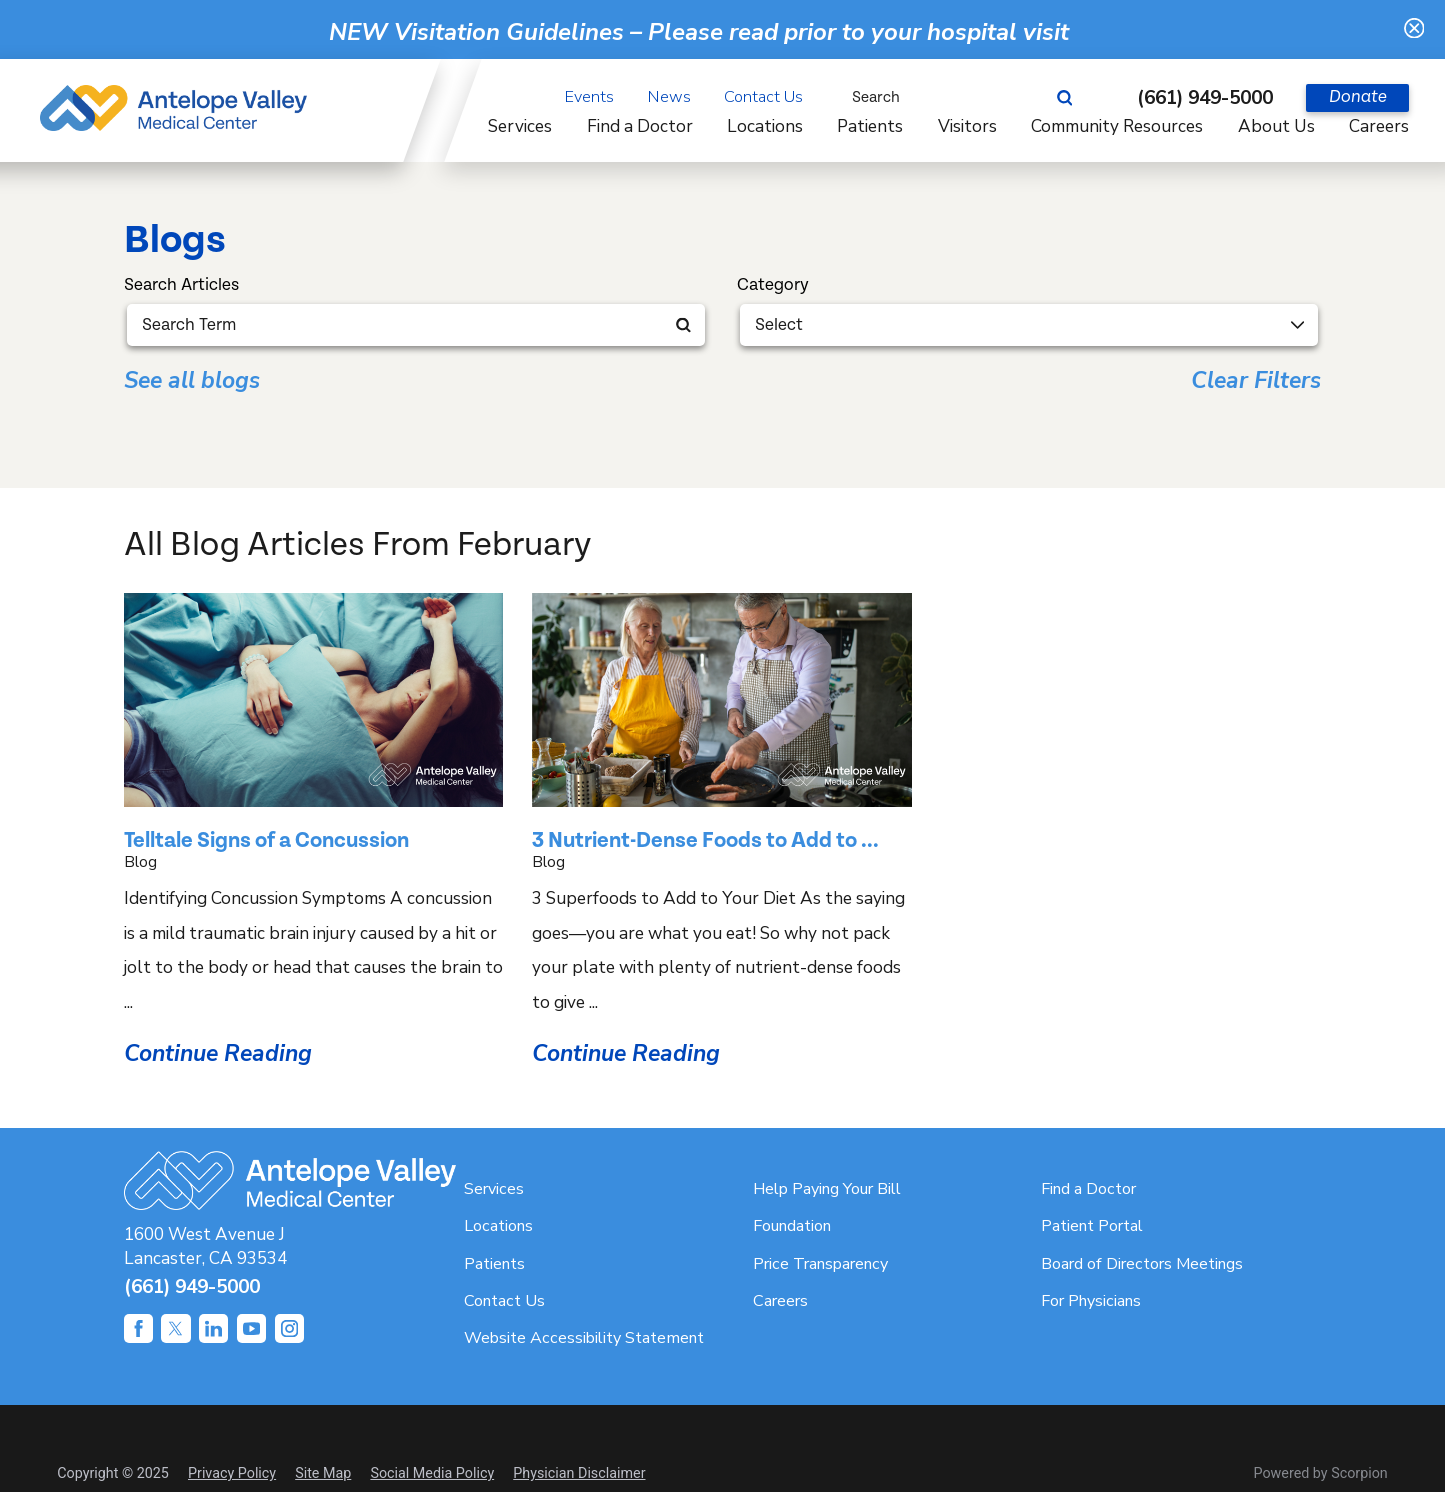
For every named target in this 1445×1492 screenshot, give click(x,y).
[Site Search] (1074, 98)
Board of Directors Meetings (1142, 1264)
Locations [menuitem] (765, 126)
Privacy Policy (232, 1473)
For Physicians (1091, 1301)
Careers (780, 1301)
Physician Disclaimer (579, 1473)
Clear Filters (1256, 381)
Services (494, 1189)
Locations (498, 1226)
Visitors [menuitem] (967, 126)
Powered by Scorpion (1321, 1473)
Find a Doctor (1088, 1189)
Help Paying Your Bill (827, 1189)
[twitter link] (175, 1328)
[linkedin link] (213, 1328)
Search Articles (181, 285)
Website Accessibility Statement (584, 1338)
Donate (1358, 97)
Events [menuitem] (589, 97)
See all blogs (192, 381)
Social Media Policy (432, 1473)
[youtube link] (251, 1328)
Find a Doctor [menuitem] (640, 126)
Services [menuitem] (520, 126)
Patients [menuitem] (870, 126)
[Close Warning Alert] (1414, 30)
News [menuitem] (669, 97)
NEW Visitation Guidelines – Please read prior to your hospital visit (699, 32)
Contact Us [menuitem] (763, 97)
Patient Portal (1092, 1226)
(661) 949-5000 (1205, 98)
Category (773, 285)
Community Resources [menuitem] (1117, 126)
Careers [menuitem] (1379, 126)
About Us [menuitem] (1276, 126)
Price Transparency (820, 1264)
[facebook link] (138, 1328)
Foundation (792, 1226)
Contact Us (504, 1301)
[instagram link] (289, 1328)
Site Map (323, 1473)
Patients (494, 1264)
